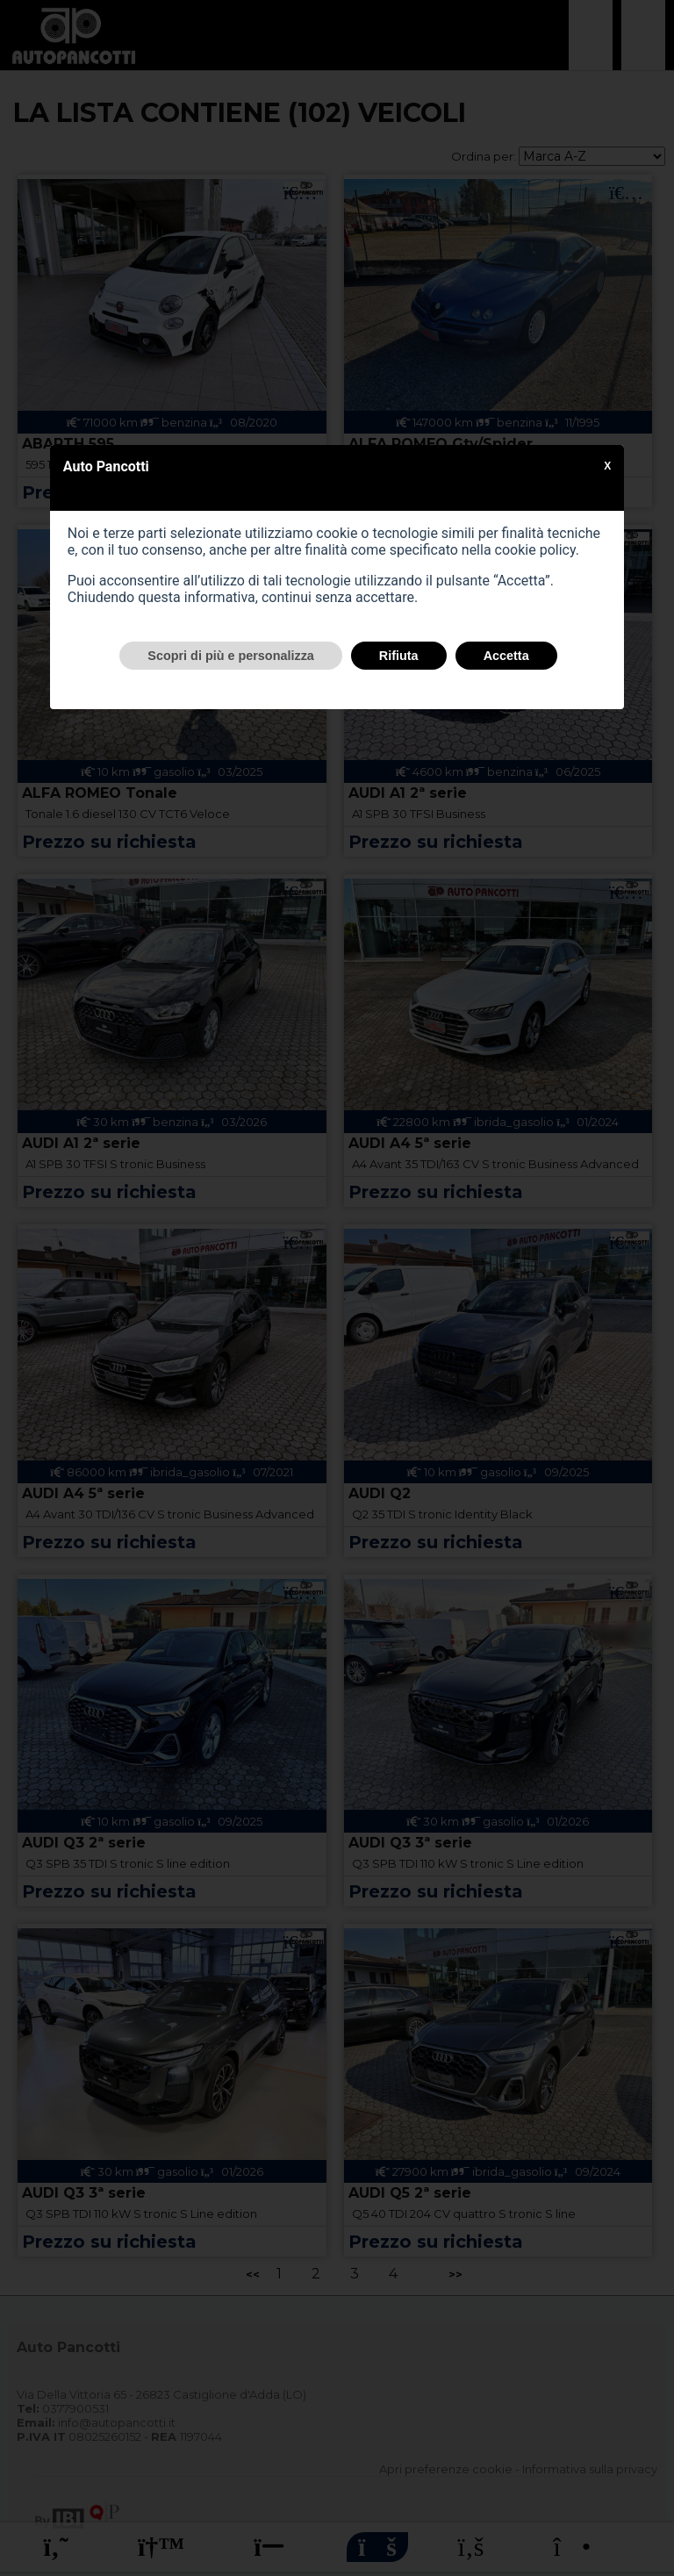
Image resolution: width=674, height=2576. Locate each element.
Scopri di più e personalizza (230, 656)
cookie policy (535, 550)
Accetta (506, 656)
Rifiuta (399, 656)
